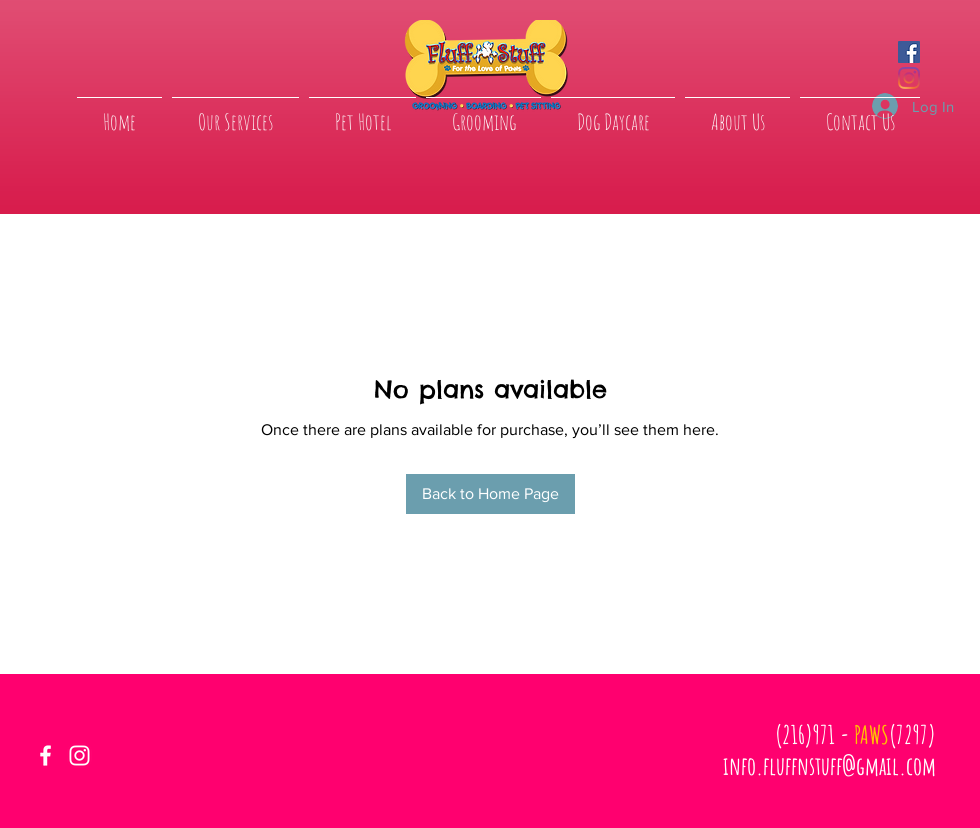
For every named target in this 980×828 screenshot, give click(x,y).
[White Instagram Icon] (79, 755)
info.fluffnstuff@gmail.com (829, 765)
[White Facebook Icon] (45, 755)
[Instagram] (909, 78)
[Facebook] (909, 52)
